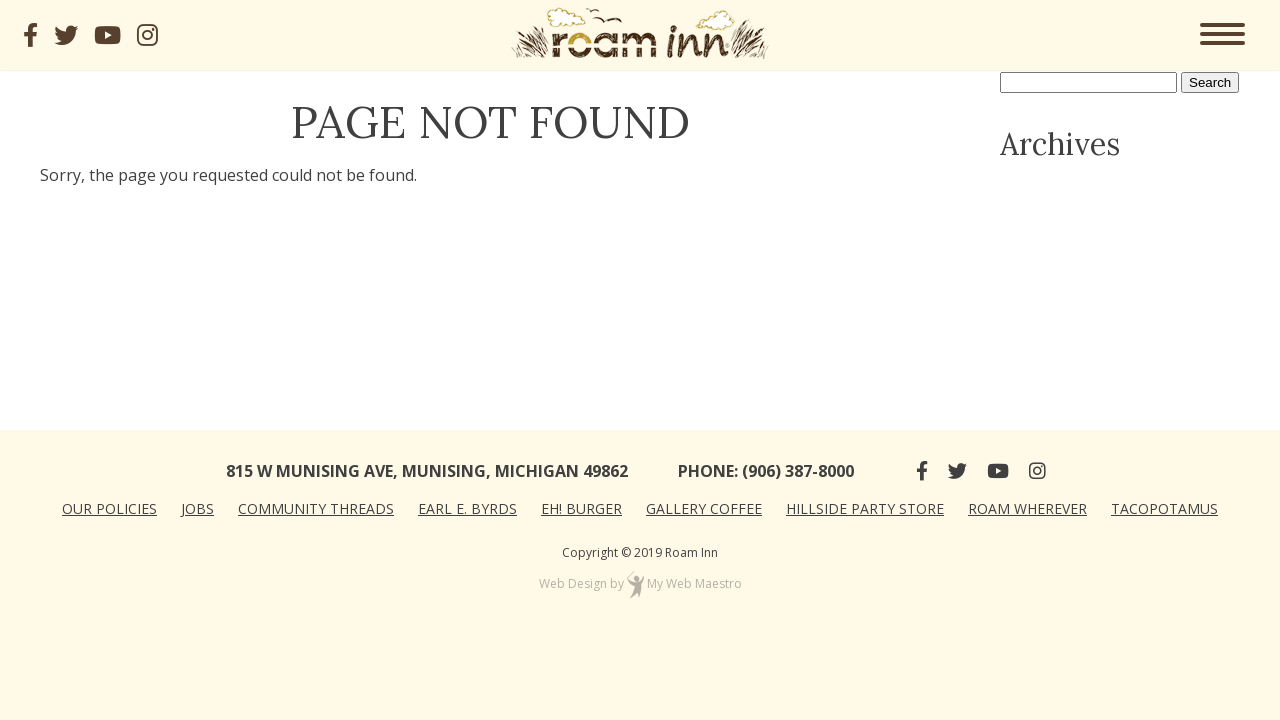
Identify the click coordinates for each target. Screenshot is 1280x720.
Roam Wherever (1027, 508)
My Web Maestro (694, 583)
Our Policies (109, 508)
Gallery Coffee (704, 508)
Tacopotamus (1164, 508)
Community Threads (316, 508)
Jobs (197, 508)
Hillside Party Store (865, 508)
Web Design (573, 583)
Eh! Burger (581, 508)
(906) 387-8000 (798, 471)
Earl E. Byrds (467, 508)
